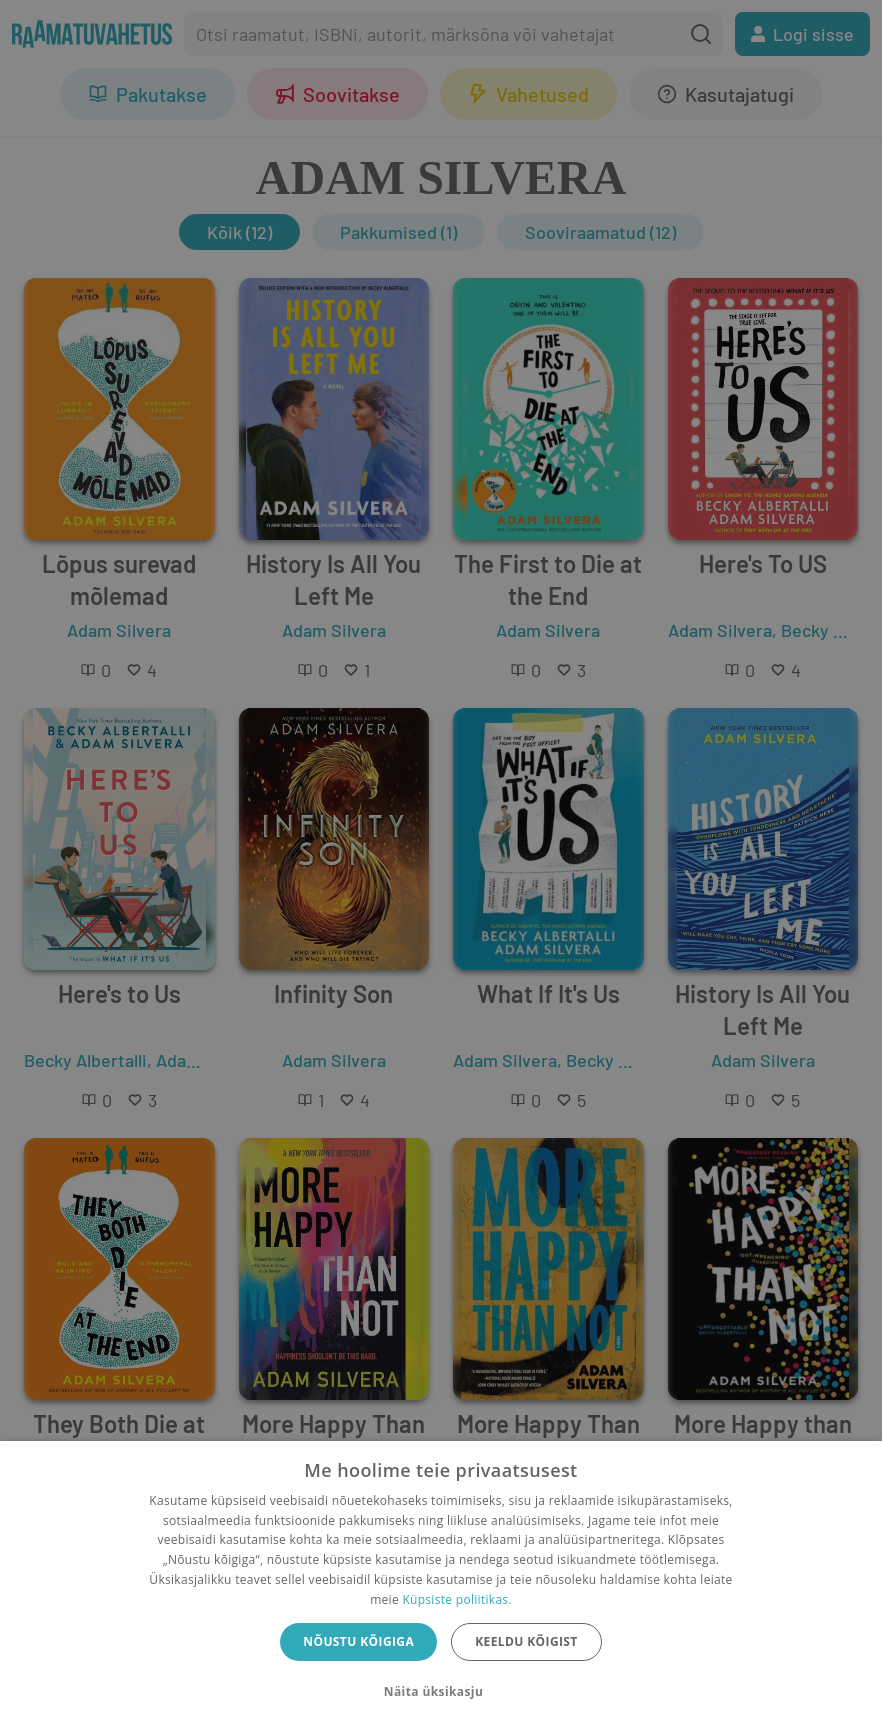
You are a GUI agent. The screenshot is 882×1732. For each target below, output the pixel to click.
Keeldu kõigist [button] (526, 1641)
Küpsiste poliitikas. (456, 1599)
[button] (441, 1692)
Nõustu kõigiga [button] (358, 1641)
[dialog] (441, 1586)
